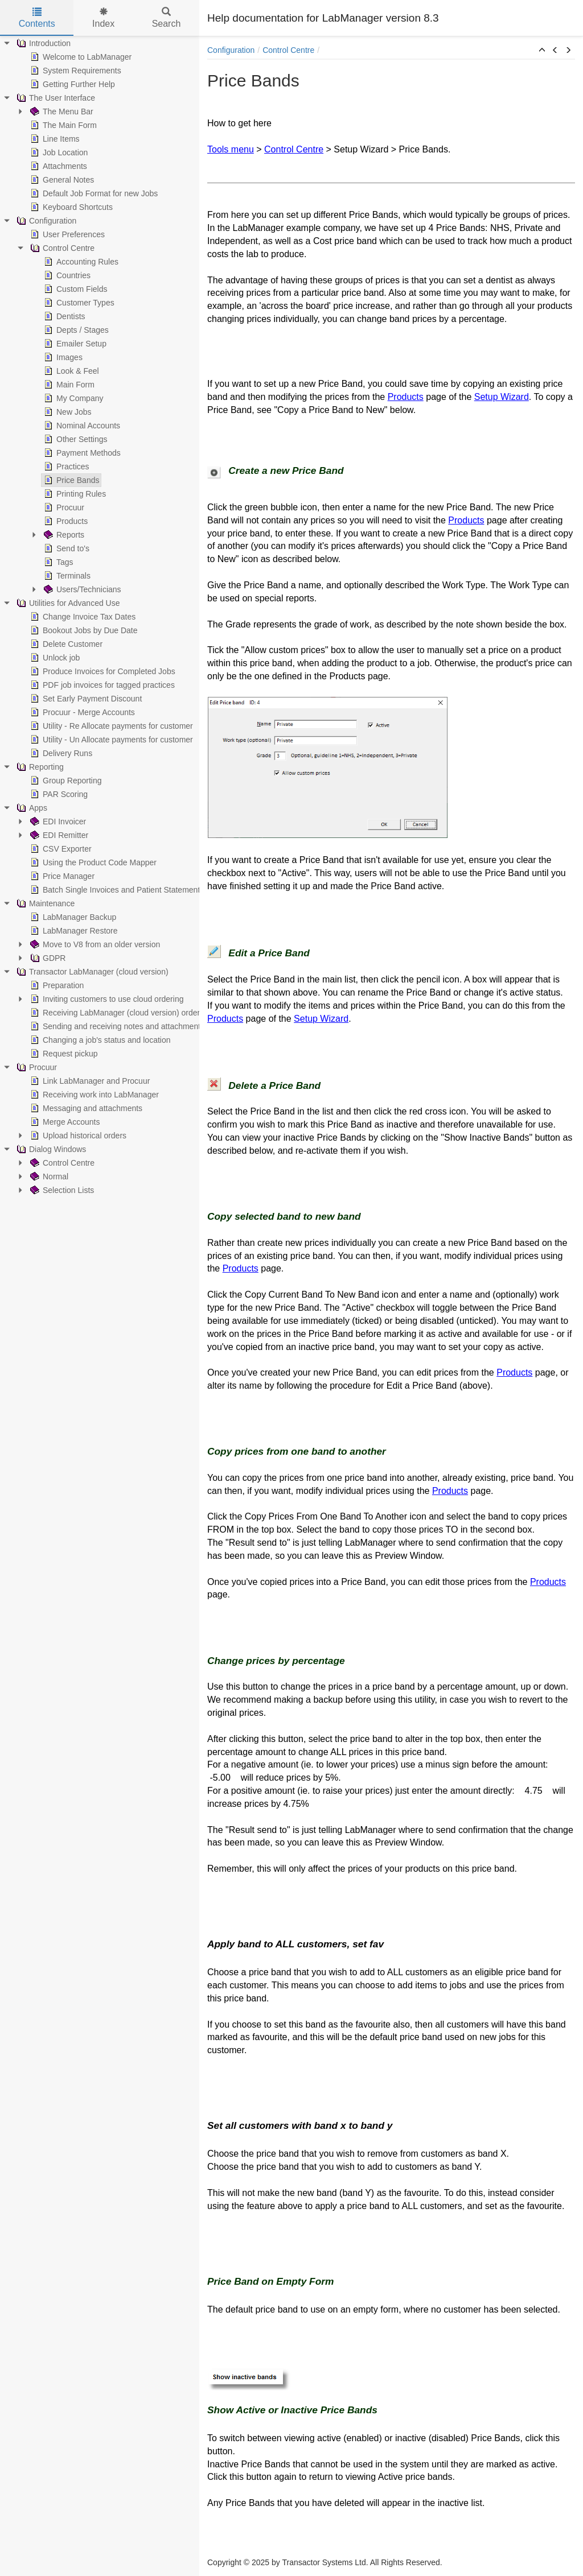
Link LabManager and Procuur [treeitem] (89, 1081)
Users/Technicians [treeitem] (81, 589)
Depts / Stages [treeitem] (75, 330)
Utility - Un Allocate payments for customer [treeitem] (110, 739)
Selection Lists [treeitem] (61, 1190)
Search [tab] (166, 17)
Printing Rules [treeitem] (74, 494)
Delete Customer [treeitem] (65, 644)
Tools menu (230, 149)
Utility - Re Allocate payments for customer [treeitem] (110, 726)
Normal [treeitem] (48, 1176)
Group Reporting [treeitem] (65, 780)
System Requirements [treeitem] (74, 70)
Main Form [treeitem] (68, 384)
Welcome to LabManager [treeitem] (80, 57)
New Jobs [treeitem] (66, 412)
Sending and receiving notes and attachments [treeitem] (116, 1026)
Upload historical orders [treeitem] (77, 1135)
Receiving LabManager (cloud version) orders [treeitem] (116, 1012)
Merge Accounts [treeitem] (64, 1122)
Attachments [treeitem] (57, 166)
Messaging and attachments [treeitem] (85, 1108)
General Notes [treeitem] (61, 180)
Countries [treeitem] (66, 275)
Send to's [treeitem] (65, 548)
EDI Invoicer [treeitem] (57, 821)
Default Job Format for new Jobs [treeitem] (93, 193)
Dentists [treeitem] (63, 316)
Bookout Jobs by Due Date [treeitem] (83, 630)
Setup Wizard (501, 397)
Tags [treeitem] (57, 562)
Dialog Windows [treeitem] (50, 1149)
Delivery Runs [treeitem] (60, 753)
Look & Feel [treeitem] (70, 371)
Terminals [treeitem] (66, 576)
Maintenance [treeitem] (44, 903)
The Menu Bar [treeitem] (60, 111)
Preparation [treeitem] (56, 985)
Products (406, 397)
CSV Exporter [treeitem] (60, 849)
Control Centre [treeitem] (61, 248)
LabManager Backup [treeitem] (72, 917)
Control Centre (288, 50)
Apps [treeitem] (30, 808)
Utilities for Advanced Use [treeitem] (67, 603)
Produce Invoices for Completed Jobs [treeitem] (101, 671)
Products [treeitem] (65, 521)
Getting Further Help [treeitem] (71, 84)
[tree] (99, 616)
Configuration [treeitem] (45, 221)
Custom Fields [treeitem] (74, 289)
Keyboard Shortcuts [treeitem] (70, 207)
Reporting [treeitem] (39, 767)
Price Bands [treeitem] (70, 480)
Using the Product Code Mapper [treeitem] (92, 862)
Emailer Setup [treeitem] (74, 343)
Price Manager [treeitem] (61, 876)
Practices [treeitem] (65, 466)
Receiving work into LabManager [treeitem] (93, 1094)
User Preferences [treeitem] (66, 234)
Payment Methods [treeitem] (81, 453)
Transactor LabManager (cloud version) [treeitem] (91, 972)
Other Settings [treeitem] (75, 439)
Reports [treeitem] (63, 535)
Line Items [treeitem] (54, 139)
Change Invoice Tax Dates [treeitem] (82, 617)
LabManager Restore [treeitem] (73, 931)
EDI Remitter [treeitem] (58, 835)
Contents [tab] (37, 17)
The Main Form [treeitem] (62, 125)
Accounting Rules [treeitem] (80, 262)
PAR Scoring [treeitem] (58, 794)
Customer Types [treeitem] (78, 302)
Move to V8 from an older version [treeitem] (94, 944)
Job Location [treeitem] (58, 152)
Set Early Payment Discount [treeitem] (85, 698)
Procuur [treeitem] (63, 507)
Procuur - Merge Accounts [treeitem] (81, 712)
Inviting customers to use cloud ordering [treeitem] (105, 999)
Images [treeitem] (62, 357)
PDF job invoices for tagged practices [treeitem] (101, 685)
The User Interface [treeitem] (54, 98)
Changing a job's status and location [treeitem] (99, 1040)
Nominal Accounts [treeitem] (81, 425)
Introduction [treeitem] (42, 43)
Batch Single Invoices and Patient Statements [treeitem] (116, 890)
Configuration (230, 50)
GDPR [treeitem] (46, 958)
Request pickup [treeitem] (63, 1053)
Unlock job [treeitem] (54, 657)
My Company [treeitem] (72, 398)
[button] (542, 50)
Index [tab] (103, 17)
